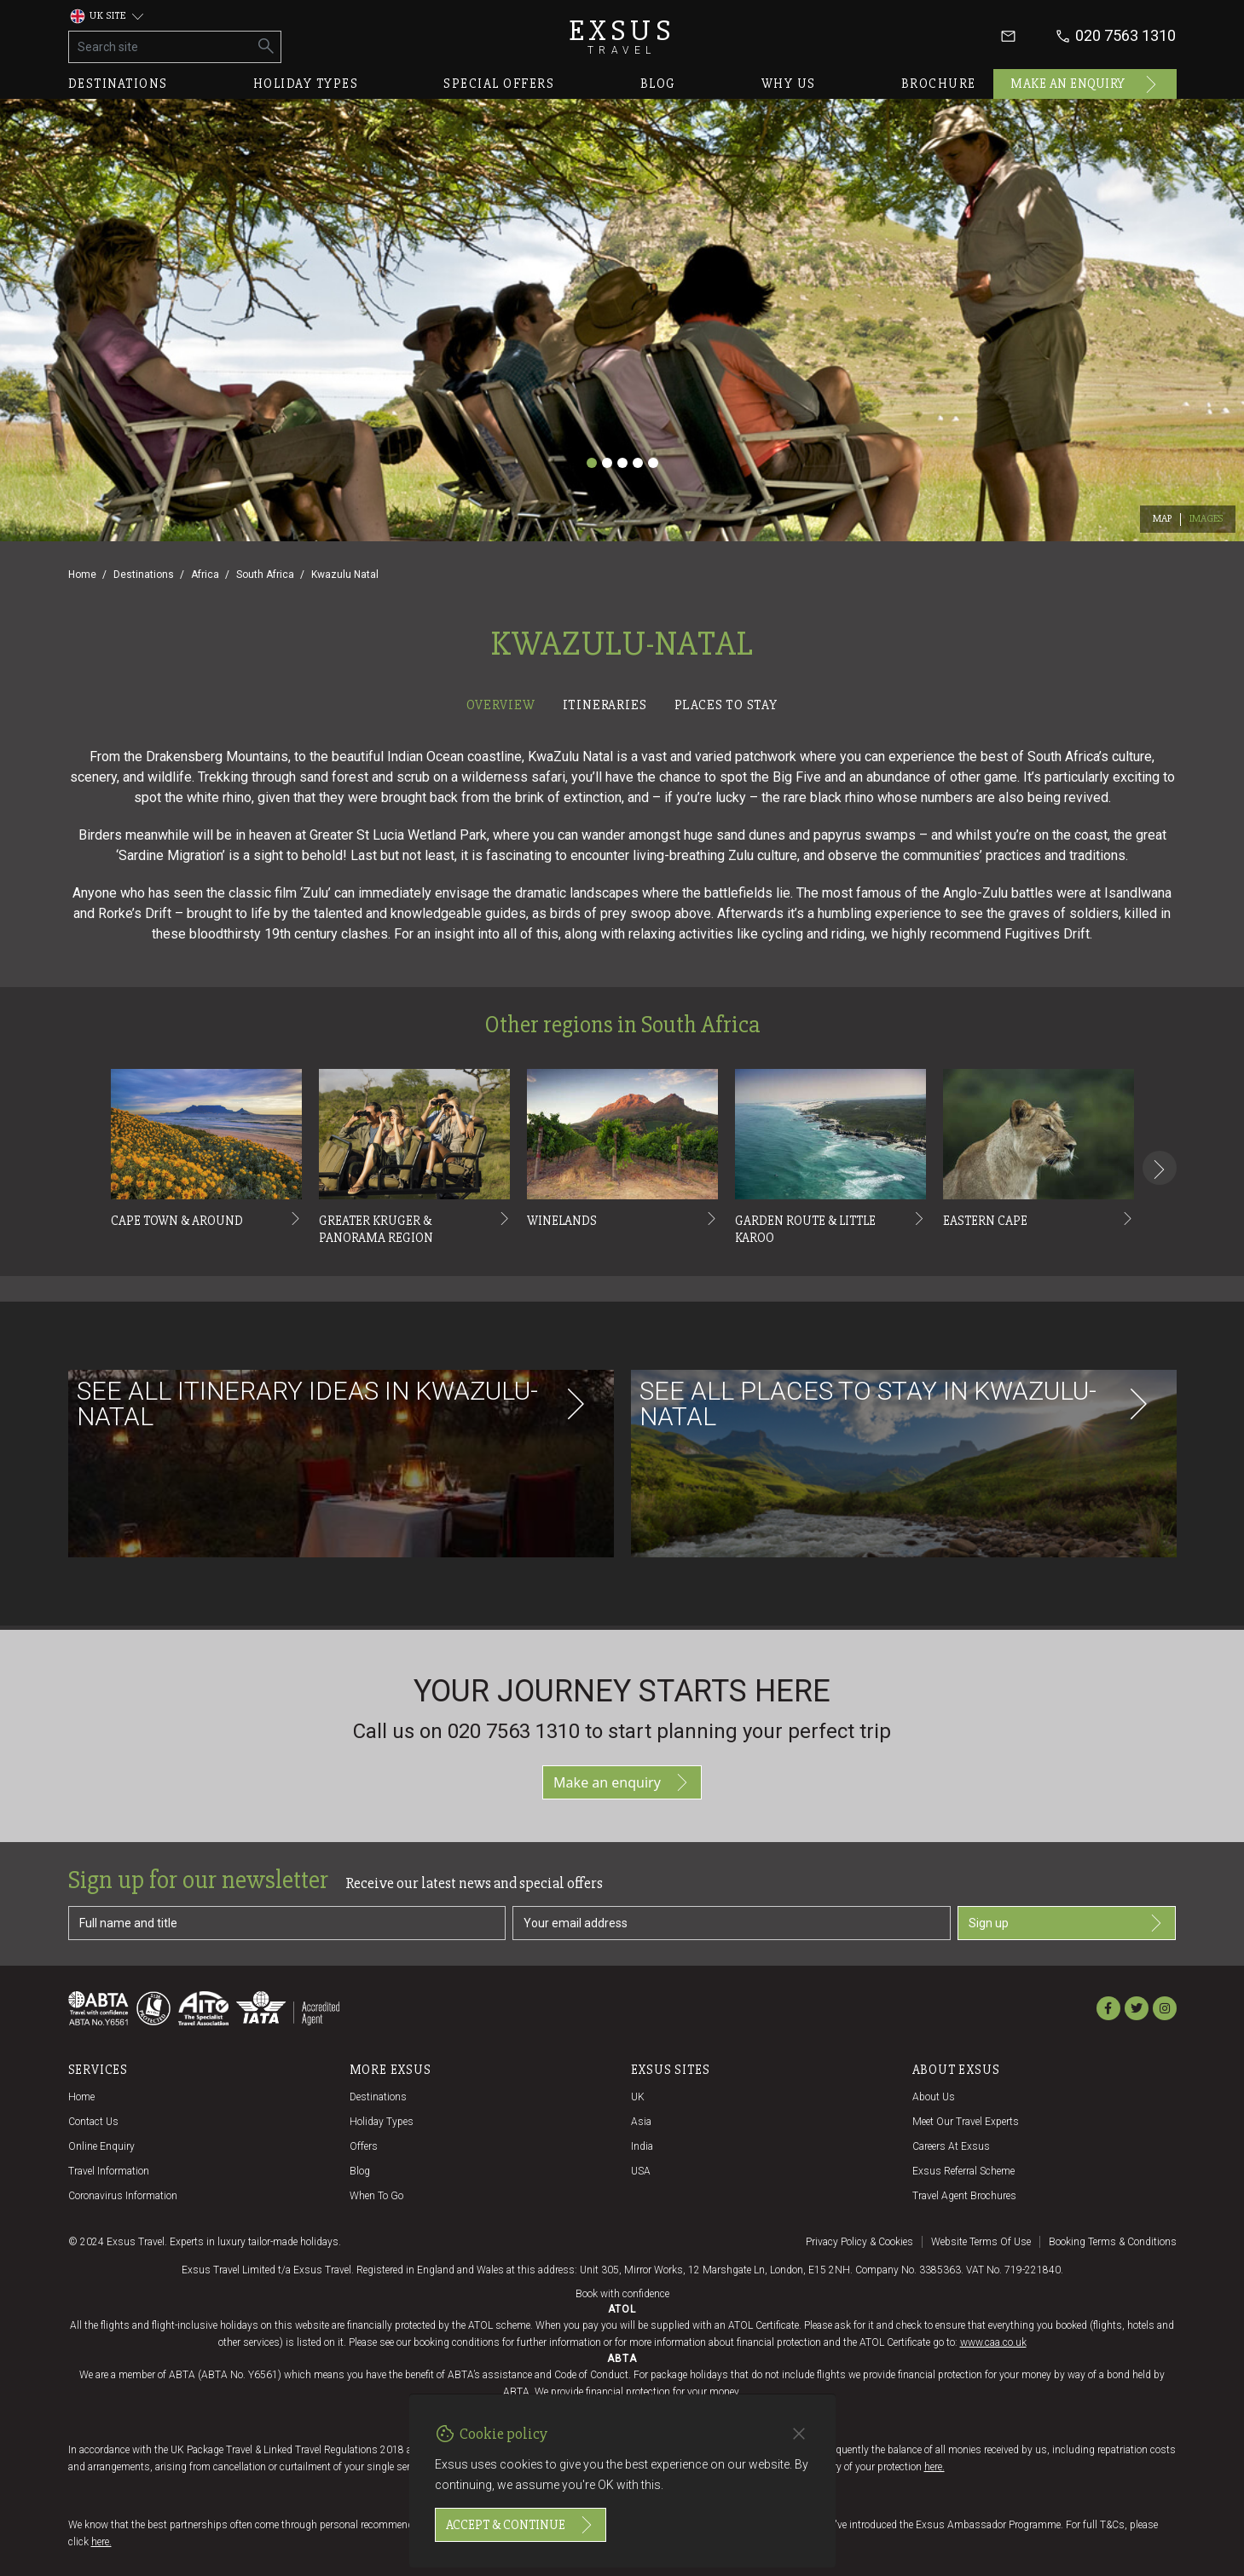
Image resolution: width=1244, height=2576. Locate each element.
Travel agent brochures (964, 2196)
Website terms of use (981, 2242)
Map (1162, 518)
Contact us (93, 2122)
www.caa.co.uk (993, 2342)
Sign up (1067, 1923)
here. (934, 2467)
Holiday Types (382, 2122)
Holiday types (306, 83)
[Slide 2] (607, 463)
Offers (364, 2146)
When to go (376, 2196)
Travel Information (108, 2171)
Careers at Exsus (951, 2146)
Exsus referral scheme (963, 2171)
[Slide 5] (653, 463)
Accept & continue (520, 2524)
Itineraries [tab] (605, 704)
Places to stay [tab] (726, 704)
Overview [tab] (500, 704)
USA (641, 2171)
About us (933, 2097)
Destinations (118, 83)
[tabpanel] (622, 1173)
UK (638, 2097)
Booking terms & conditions (1113, 2242)
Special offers (498, 83)
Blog (658, 83)
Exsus (622, 36)
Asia (641, 2122)
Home (82, 574)
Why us (788, 83)
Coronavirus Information (122, 2196)
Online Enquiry (101, 2146)
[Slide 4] (638, 463)
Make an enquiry (1085, 84)
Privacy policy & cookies (859, 2242)
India (642, 2146)
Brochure (938, 83)
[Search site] (160, 47)
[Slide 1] (592, 463)
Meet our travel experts (965, 2122)
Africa (205, 574)
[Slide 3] (622, 463)
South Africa (265, 574)
